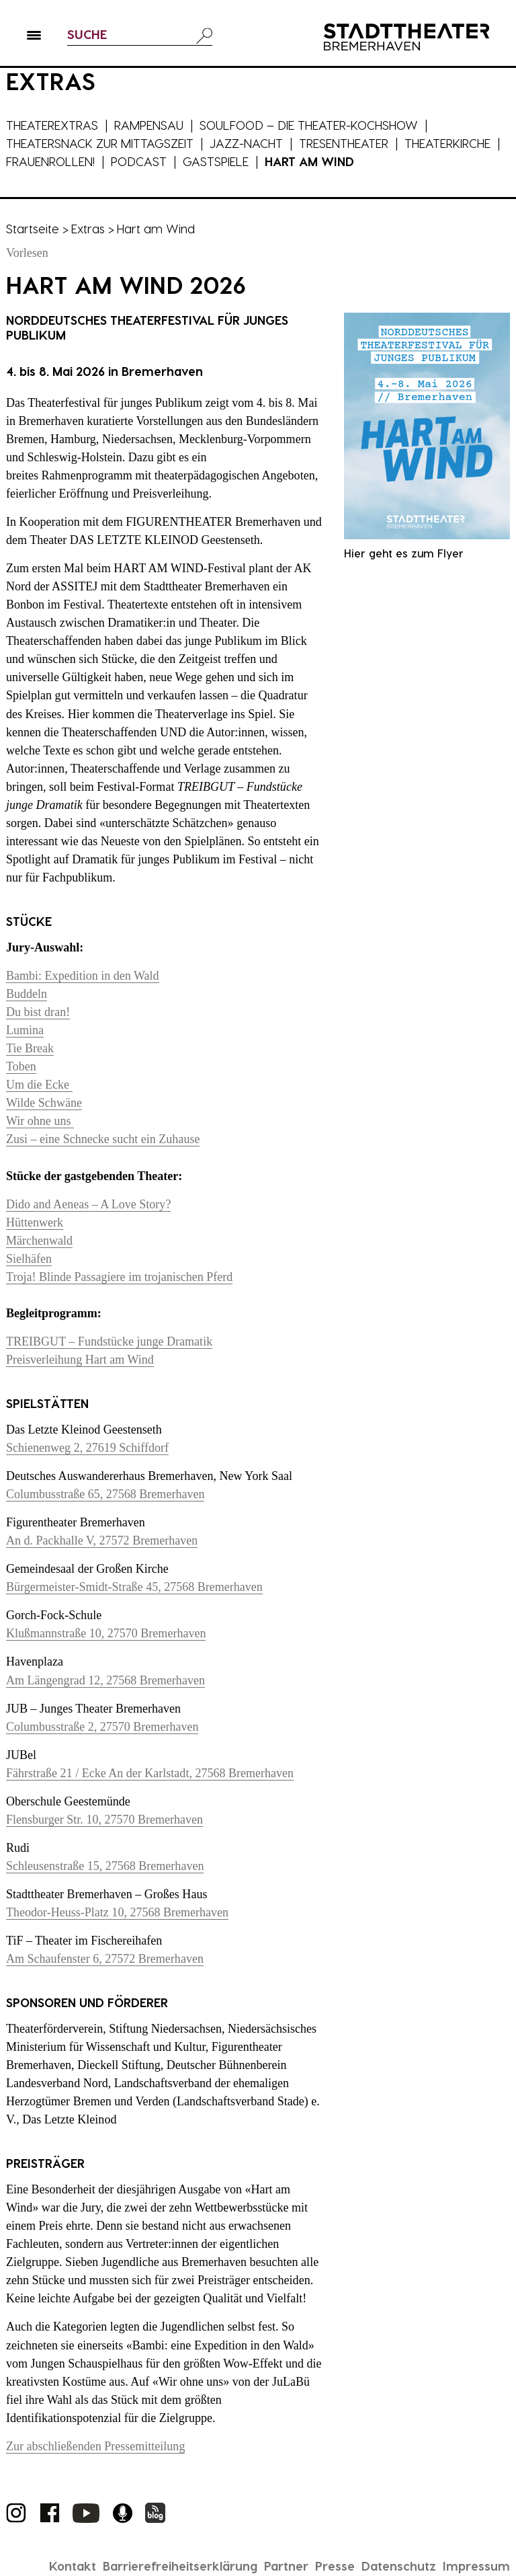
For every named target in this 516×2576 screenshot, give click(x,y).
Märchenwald (39, 1240)
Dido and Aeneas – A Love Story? (88, 1204)
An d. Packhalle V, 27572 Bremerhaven (102, 1540)
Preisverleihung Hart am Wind (80, 1359)
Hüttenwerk (34, 1222)
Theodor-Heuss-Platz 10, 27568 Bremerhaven (117, 1912)
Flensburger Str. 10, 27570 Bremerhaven (104, 1819)
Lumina (25, 1030)
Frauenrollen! (50, 161)
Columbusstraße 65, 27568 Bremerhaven (105, 1494)
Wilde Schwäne (44, 1102)
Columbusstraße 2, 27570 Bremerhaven (102, 1726)
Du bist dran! (38, 1012)
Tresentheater (343, 143)
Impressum (476, 2566)
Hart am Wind (309, 161)
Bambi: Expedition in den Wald (82, 975)
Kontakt (72, 2566)
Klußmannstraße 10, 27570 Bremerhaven (106, 1633)
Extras (88, 228)
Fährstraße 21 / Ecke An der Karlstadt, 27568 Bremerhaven (150, 1773)
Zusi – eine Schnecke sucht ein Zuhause (103, 1139)
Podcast (139, 161)
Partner (286, 2566)
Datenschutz (398, 2566)
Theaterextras (52, 125)
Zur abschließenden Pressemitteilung (95, 2446)
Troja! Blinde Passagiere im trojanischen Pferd (119, 1277)
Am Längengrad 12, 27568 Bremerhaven (105, 1680)
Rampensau (148, 125)
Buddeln (26, 994)
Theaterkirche (447, 143)
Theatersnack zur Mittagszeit (100, 143)
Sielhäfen (29, 1258)
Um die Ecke (39, 1084)
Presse (335, 2566)
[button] (33, 37)
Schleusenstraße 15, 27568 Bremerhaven (105, 1866)
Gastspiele (216, 161)
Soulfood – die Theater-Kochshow (309, 125)
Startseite (32, 228)
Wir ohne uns (40, 1121)
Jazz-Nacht (246, 143)
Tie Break (30, 1048)
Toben (21, 1066)
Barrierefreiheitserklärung (180, 2566)
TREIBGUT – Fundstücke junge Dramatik (109, 1341)
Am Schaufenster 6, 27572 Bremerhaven (105, 1958)
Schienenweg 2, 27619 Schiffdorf (87, 1447)
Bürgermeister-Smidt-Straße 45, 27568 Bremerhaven (134, 1587)
